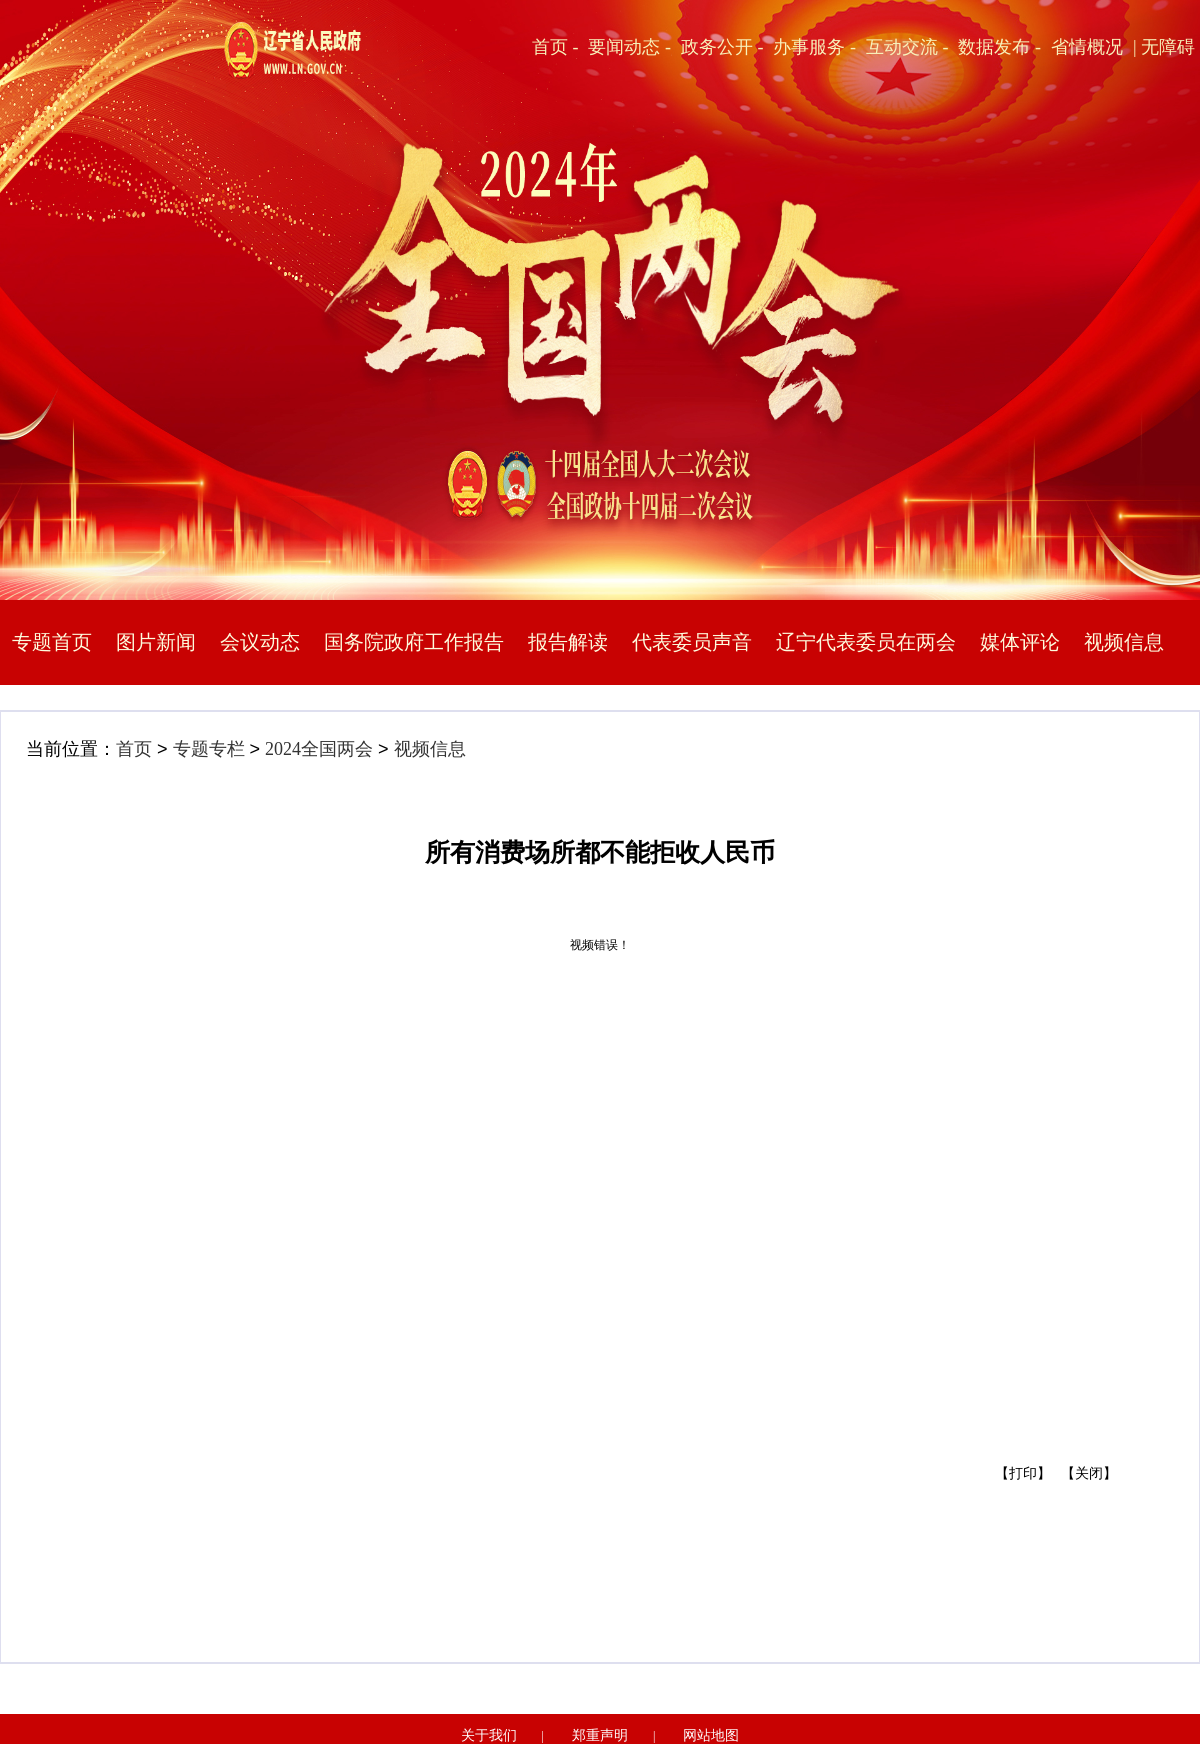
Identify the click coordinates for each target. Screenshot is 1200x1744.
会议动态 (260, 642)
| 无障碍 (1164, 47)
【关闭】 (1089, 1473)
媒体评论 (1020, 642)
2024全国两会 (319, 749)
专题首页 (52, 642)
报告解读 (568, 642)
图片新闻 (156, 642)
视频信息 (1124, 642)
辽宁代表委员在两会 (866, 642)
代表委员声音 (692, 642)
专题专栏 (209, 749)
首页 (134, 749)
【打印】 (1023, 1473)
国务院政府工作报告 (414, 642)
